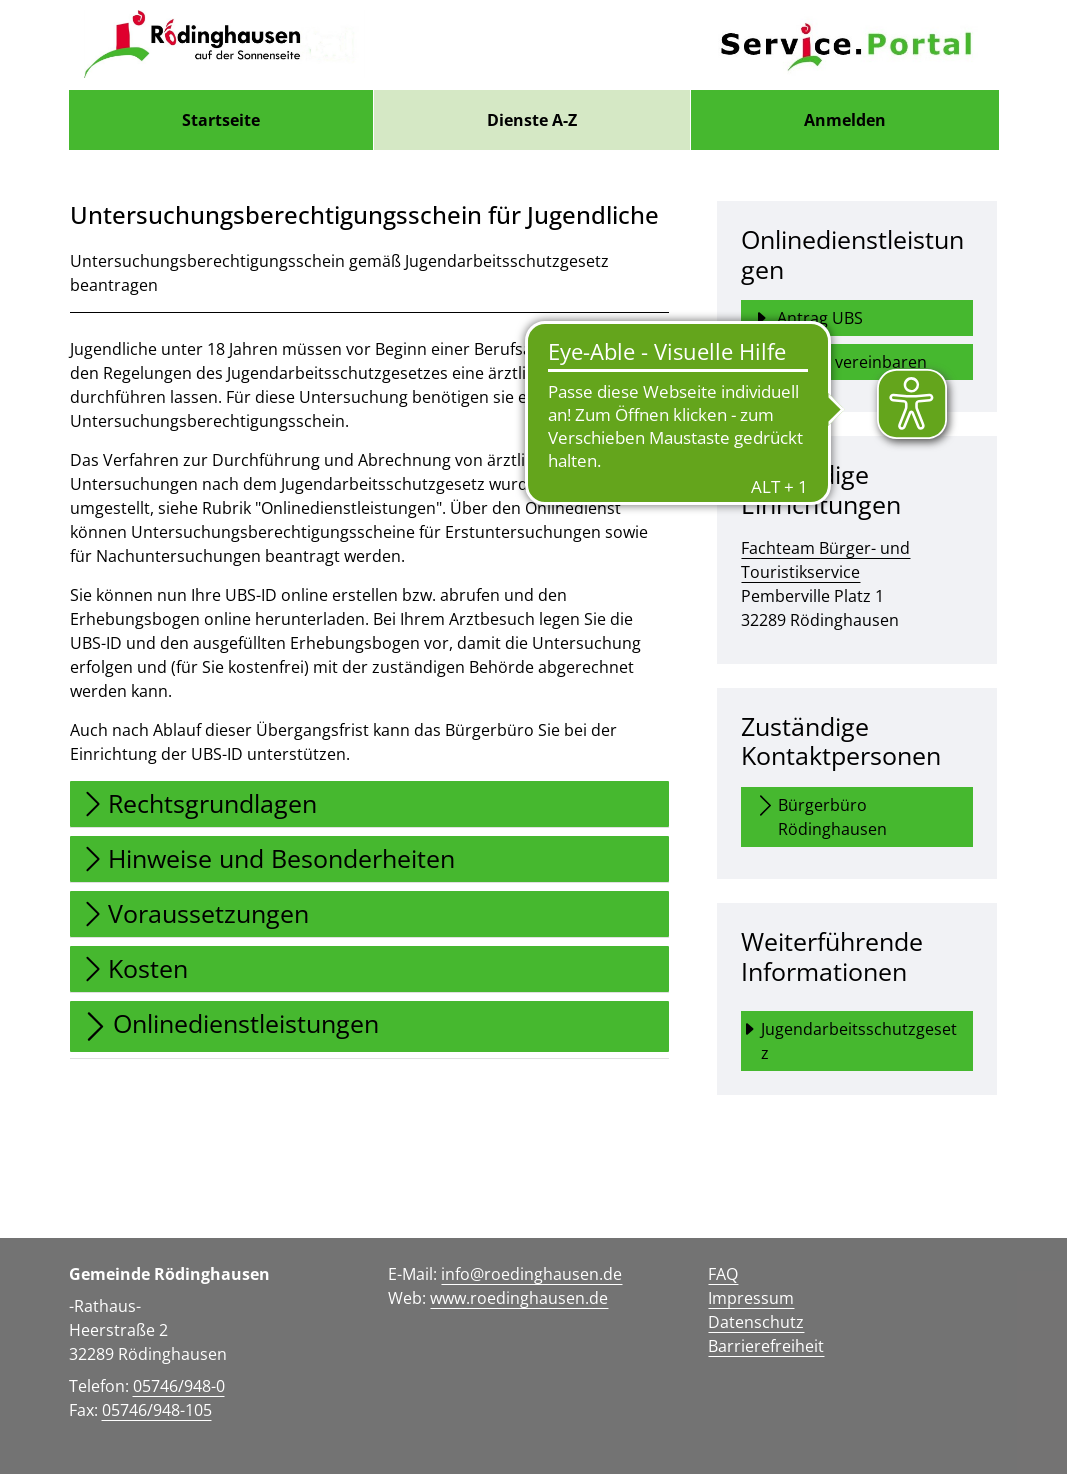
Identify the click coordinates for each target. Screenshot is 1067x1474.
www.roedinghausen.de (519, 1298)
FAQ (723, 1274)
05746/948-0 (179, 1386)
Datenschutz (756, 1322)
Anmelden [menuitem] (845, 120)
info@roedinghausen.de (531, 1274)
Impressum (751, 1298)
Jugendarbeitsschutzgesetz (849, 1040)
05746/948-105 (157, 1410)
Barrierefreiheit (766, 1346)
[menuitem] (221, 120)
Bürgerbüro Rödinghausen (820, 816)
